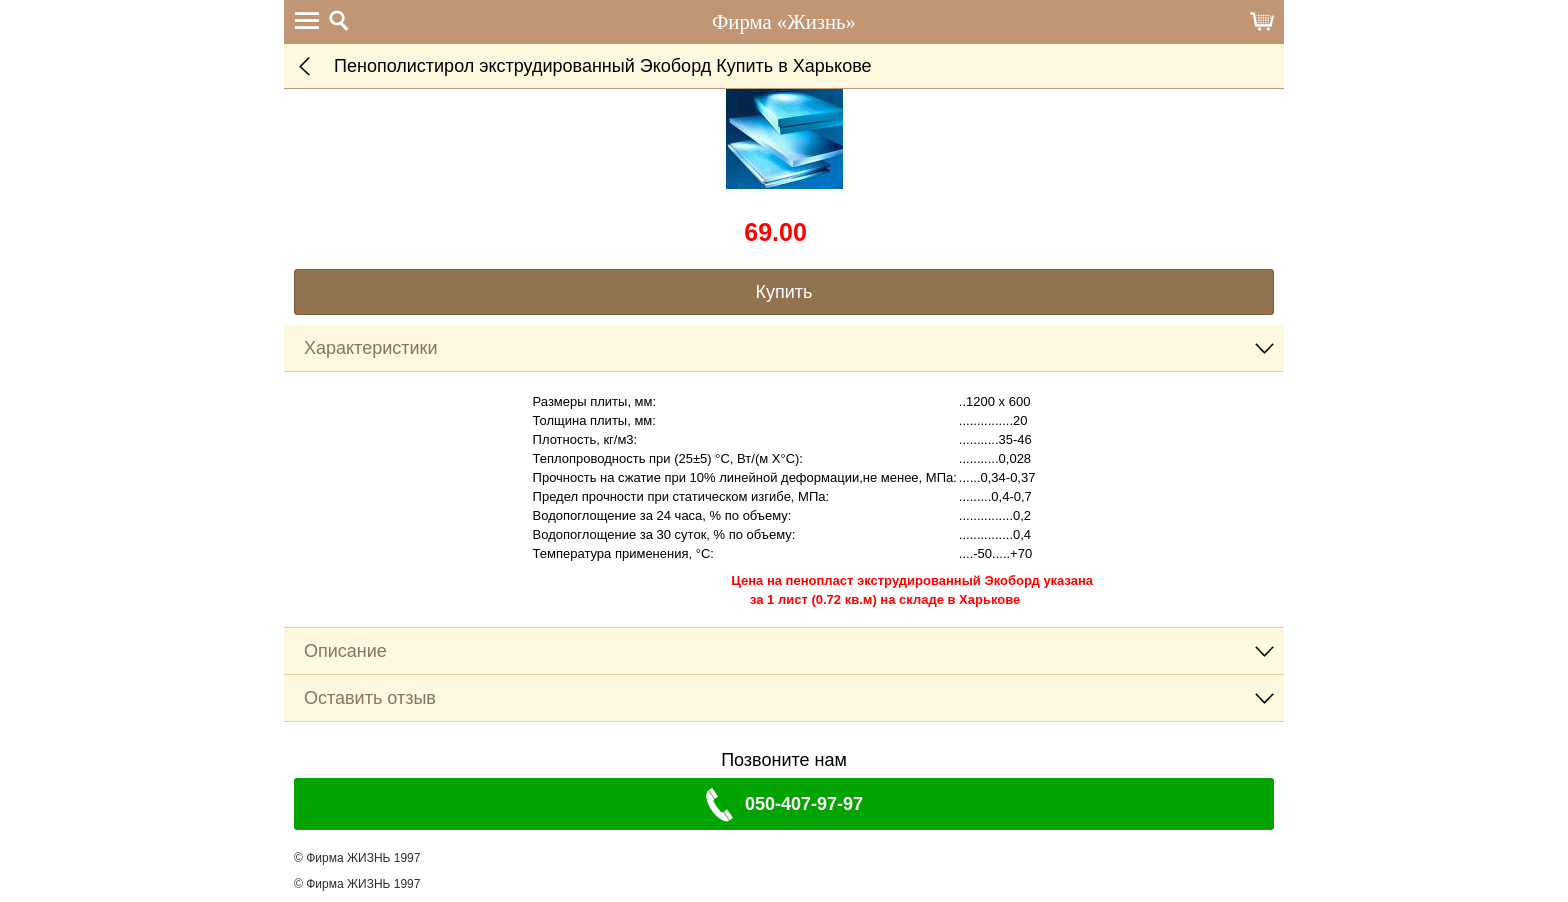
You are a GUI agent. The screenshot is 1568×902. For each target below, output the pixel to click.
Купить (784, 292)
